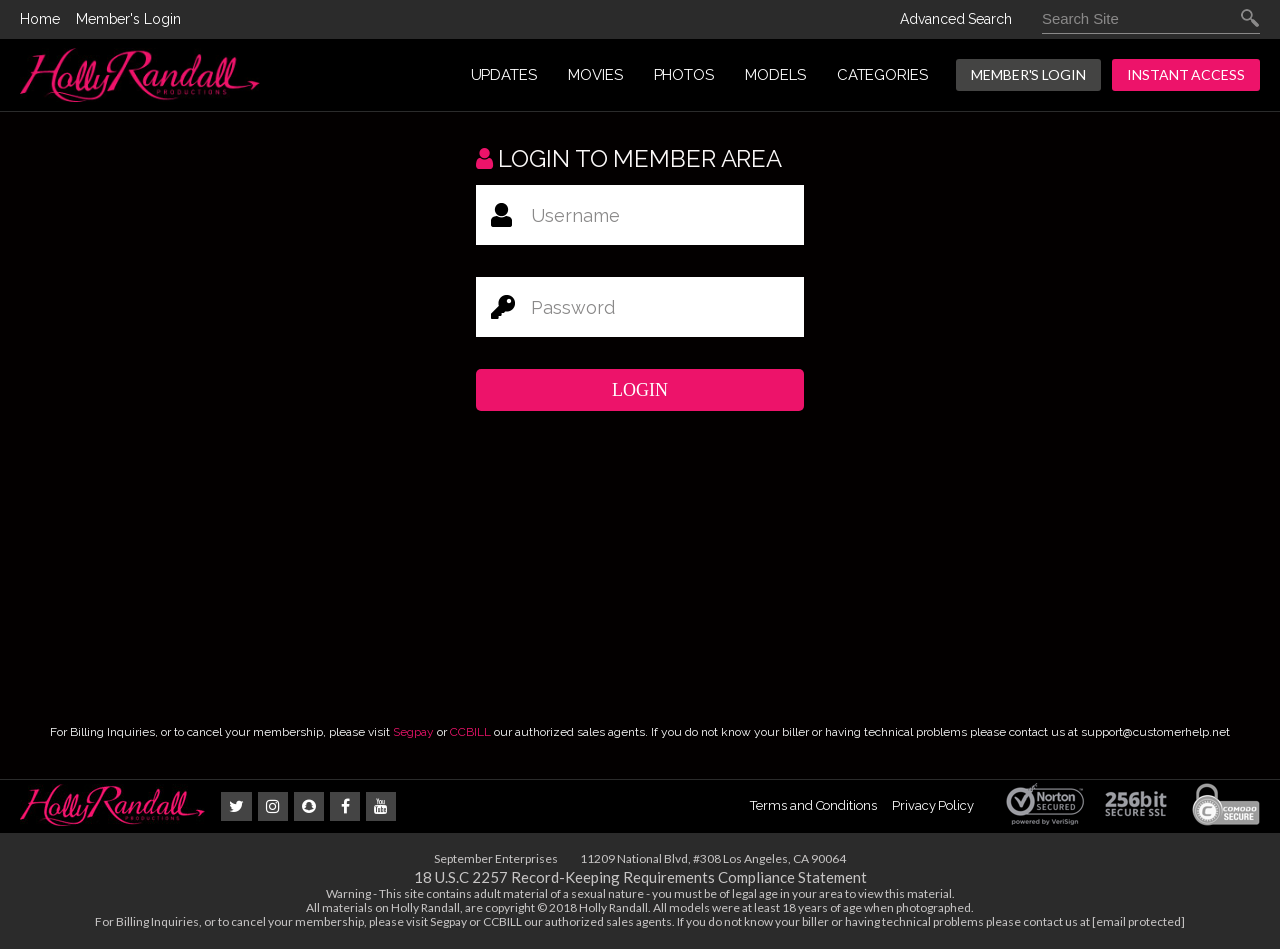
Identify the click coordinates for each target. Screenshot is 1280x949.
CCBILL (470, 732)
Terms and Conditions (813, 805)
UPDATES (504, 75)
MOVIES (595, 75)
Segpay (413, 732)
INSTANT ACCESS (1186, 74)
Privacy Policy (933, 805)
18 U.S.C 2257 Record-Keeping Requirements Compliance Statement (640, 877)
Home (40, 19)
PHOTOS (684, 75)
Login (640, 390)
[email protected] (1138, 921)
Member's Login (128, 19)
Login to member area (629, 158)
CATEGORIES (882, 75)
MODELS (775, 75)
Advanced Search (956, 19)
